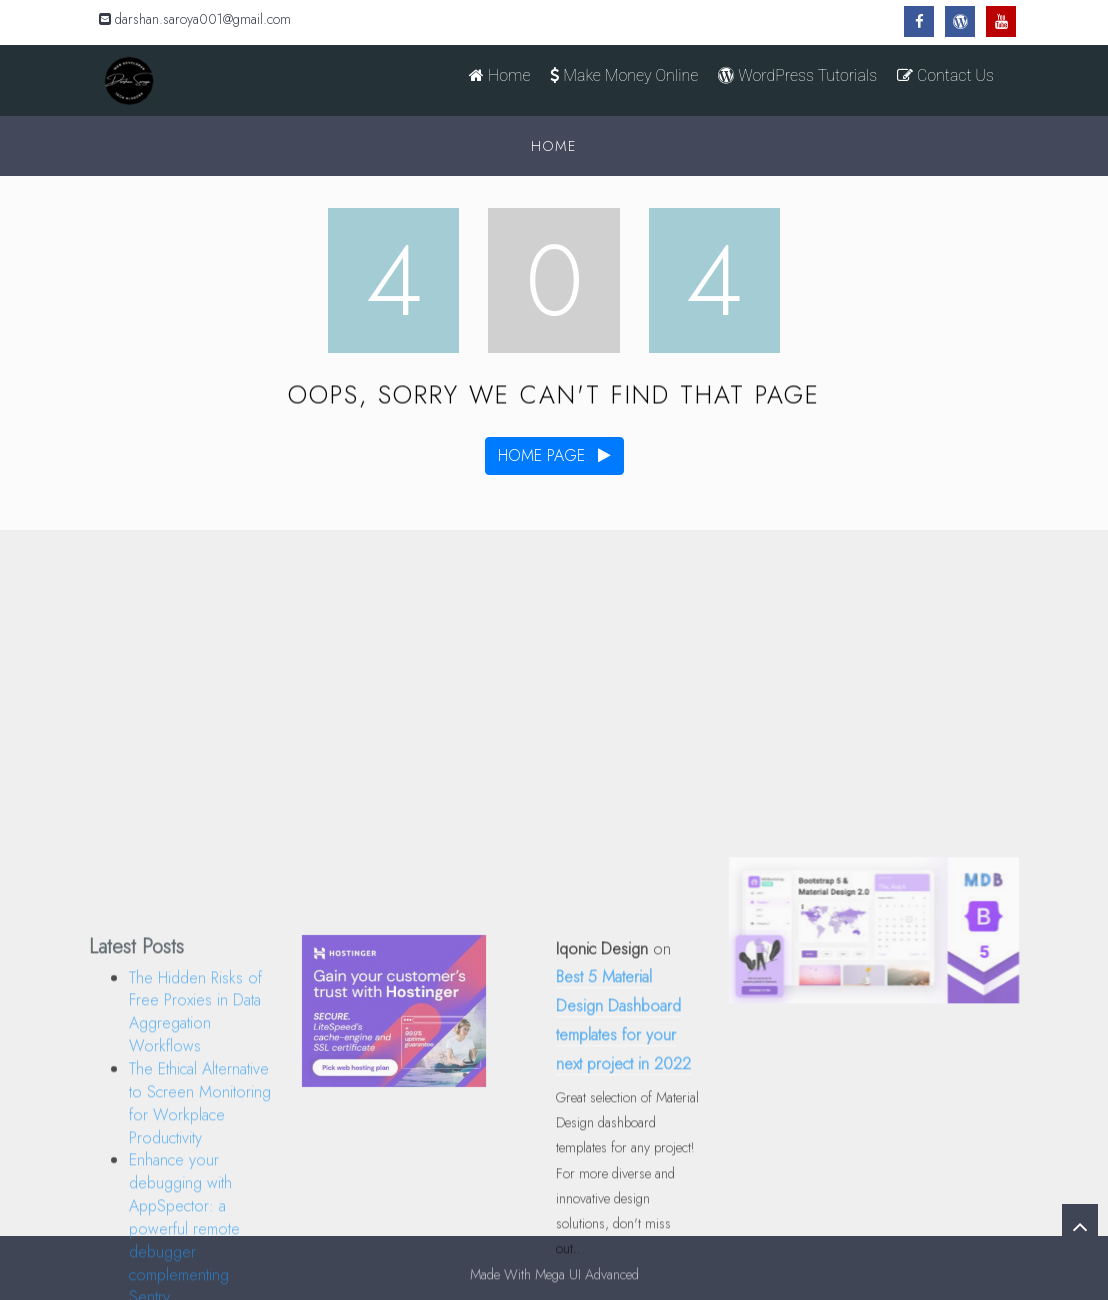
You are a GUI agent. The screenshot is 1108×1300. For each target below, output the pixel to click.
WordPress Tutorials (797, 75)
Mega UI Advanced (587, 1278)
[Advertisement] (554, 679)
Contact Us (945, 75)
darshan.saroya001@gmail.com (195, 19)
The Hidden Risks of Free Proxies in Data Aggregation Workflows (195, 1091)
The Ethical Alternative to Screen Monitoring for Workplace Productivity (200, 1182)
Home (499, 75)
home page (554, 455)
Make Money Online (624, 75)
